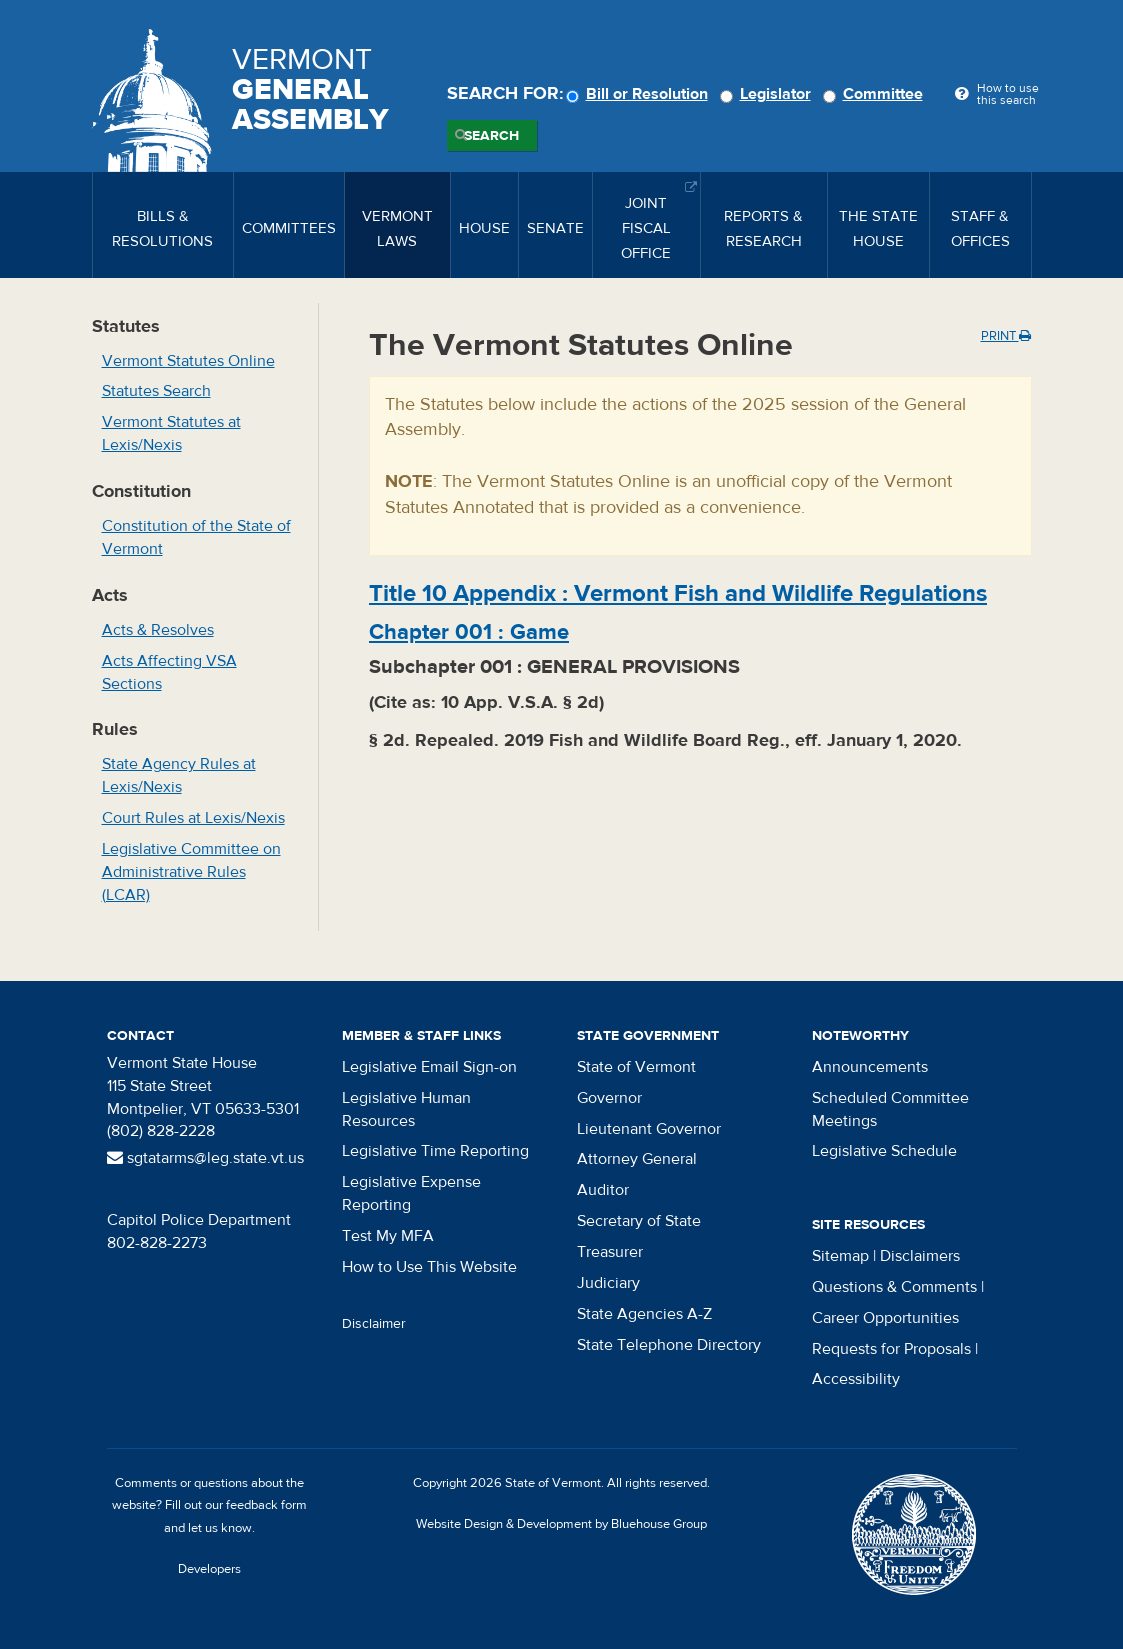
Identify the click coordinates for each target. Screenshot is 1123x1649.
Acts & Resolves (158, 630)
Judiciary (608, 1283)
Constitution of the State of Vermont (196, 537)
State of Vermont (636, 1067)
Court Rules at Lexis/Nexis (193, 818)
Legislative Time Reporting (435, 1151)
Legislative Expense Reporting (411, 1193)
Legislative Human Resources (406, 1109)
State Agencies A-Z (644, 1314)
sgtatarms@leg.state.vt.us (205, 1158)
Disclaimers (920, 1256)
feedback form (266, 1505)
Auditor (603, 1190)
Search (491, 136)
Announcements (870, 1067)
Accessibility (856, 1379)
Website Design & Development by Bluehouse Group (561, 1524)
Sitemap (840, 1256)
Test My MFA (388, 1236)
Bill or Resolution (640, 94)
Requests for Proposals (891, 1349)
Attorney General (637, 1159)
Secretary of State (639, 1221)
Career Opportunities (885, 1318)
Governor (609, 1098)
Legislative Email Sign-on (429, 1067)
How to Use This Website (429, 1267)
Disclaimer (374, 1324)
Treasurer (610, 1252)
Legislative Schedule (884, 1151)
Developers (209, 1569)
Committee (876, 94)
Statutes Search (156, 391)
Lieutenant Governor (649, 1129)
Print (1006, 336)
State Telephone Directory (669, 1345)
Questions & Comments (894, 1287)
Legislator (768, 94)
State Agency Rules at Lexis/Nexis (179, 775)
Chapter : (469, 632)
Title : (678, 593)
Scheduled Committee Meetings (890, 1109)
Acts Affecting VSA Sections (169, 672)
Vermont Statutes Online (188, 361)
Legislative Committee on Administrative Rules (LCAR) (191, 872)
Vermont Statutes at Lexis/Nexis (171, 433)
